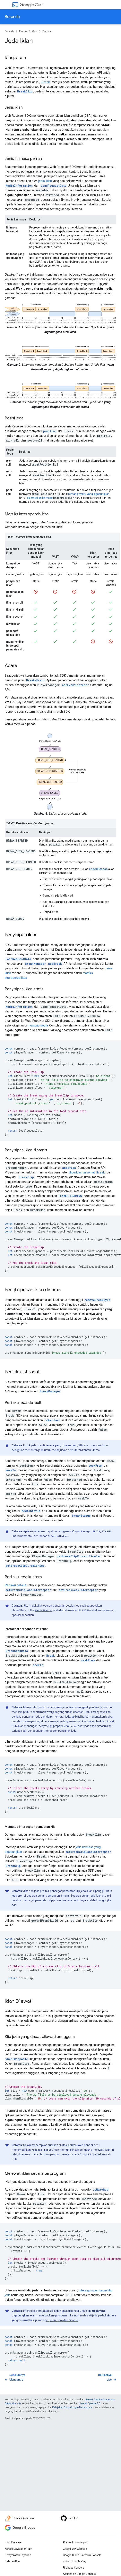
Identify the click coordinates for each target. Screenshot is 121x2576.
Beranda (12, 16)
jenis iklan (45, 181)
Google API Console (75, 2548)
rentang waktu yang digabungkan (88, 493)
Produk (23, 31)
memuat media (38, 1025)
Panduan (47, 31)
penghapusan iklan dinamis (61, 2320)
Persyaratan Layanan (18, 2555)
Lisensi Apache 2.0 (89, 2403)
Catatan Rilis (12, 2561)
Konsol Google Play (74, 2561)
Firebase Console (73, 2567)
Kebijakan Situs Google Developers (72, 2407)
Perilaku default (15, 1585)
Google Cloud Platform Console (82, 2555)
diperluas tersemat (82, 1172)
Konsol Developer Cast (18, 2548)
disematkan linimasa (40, 497)
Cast (32, 4)
